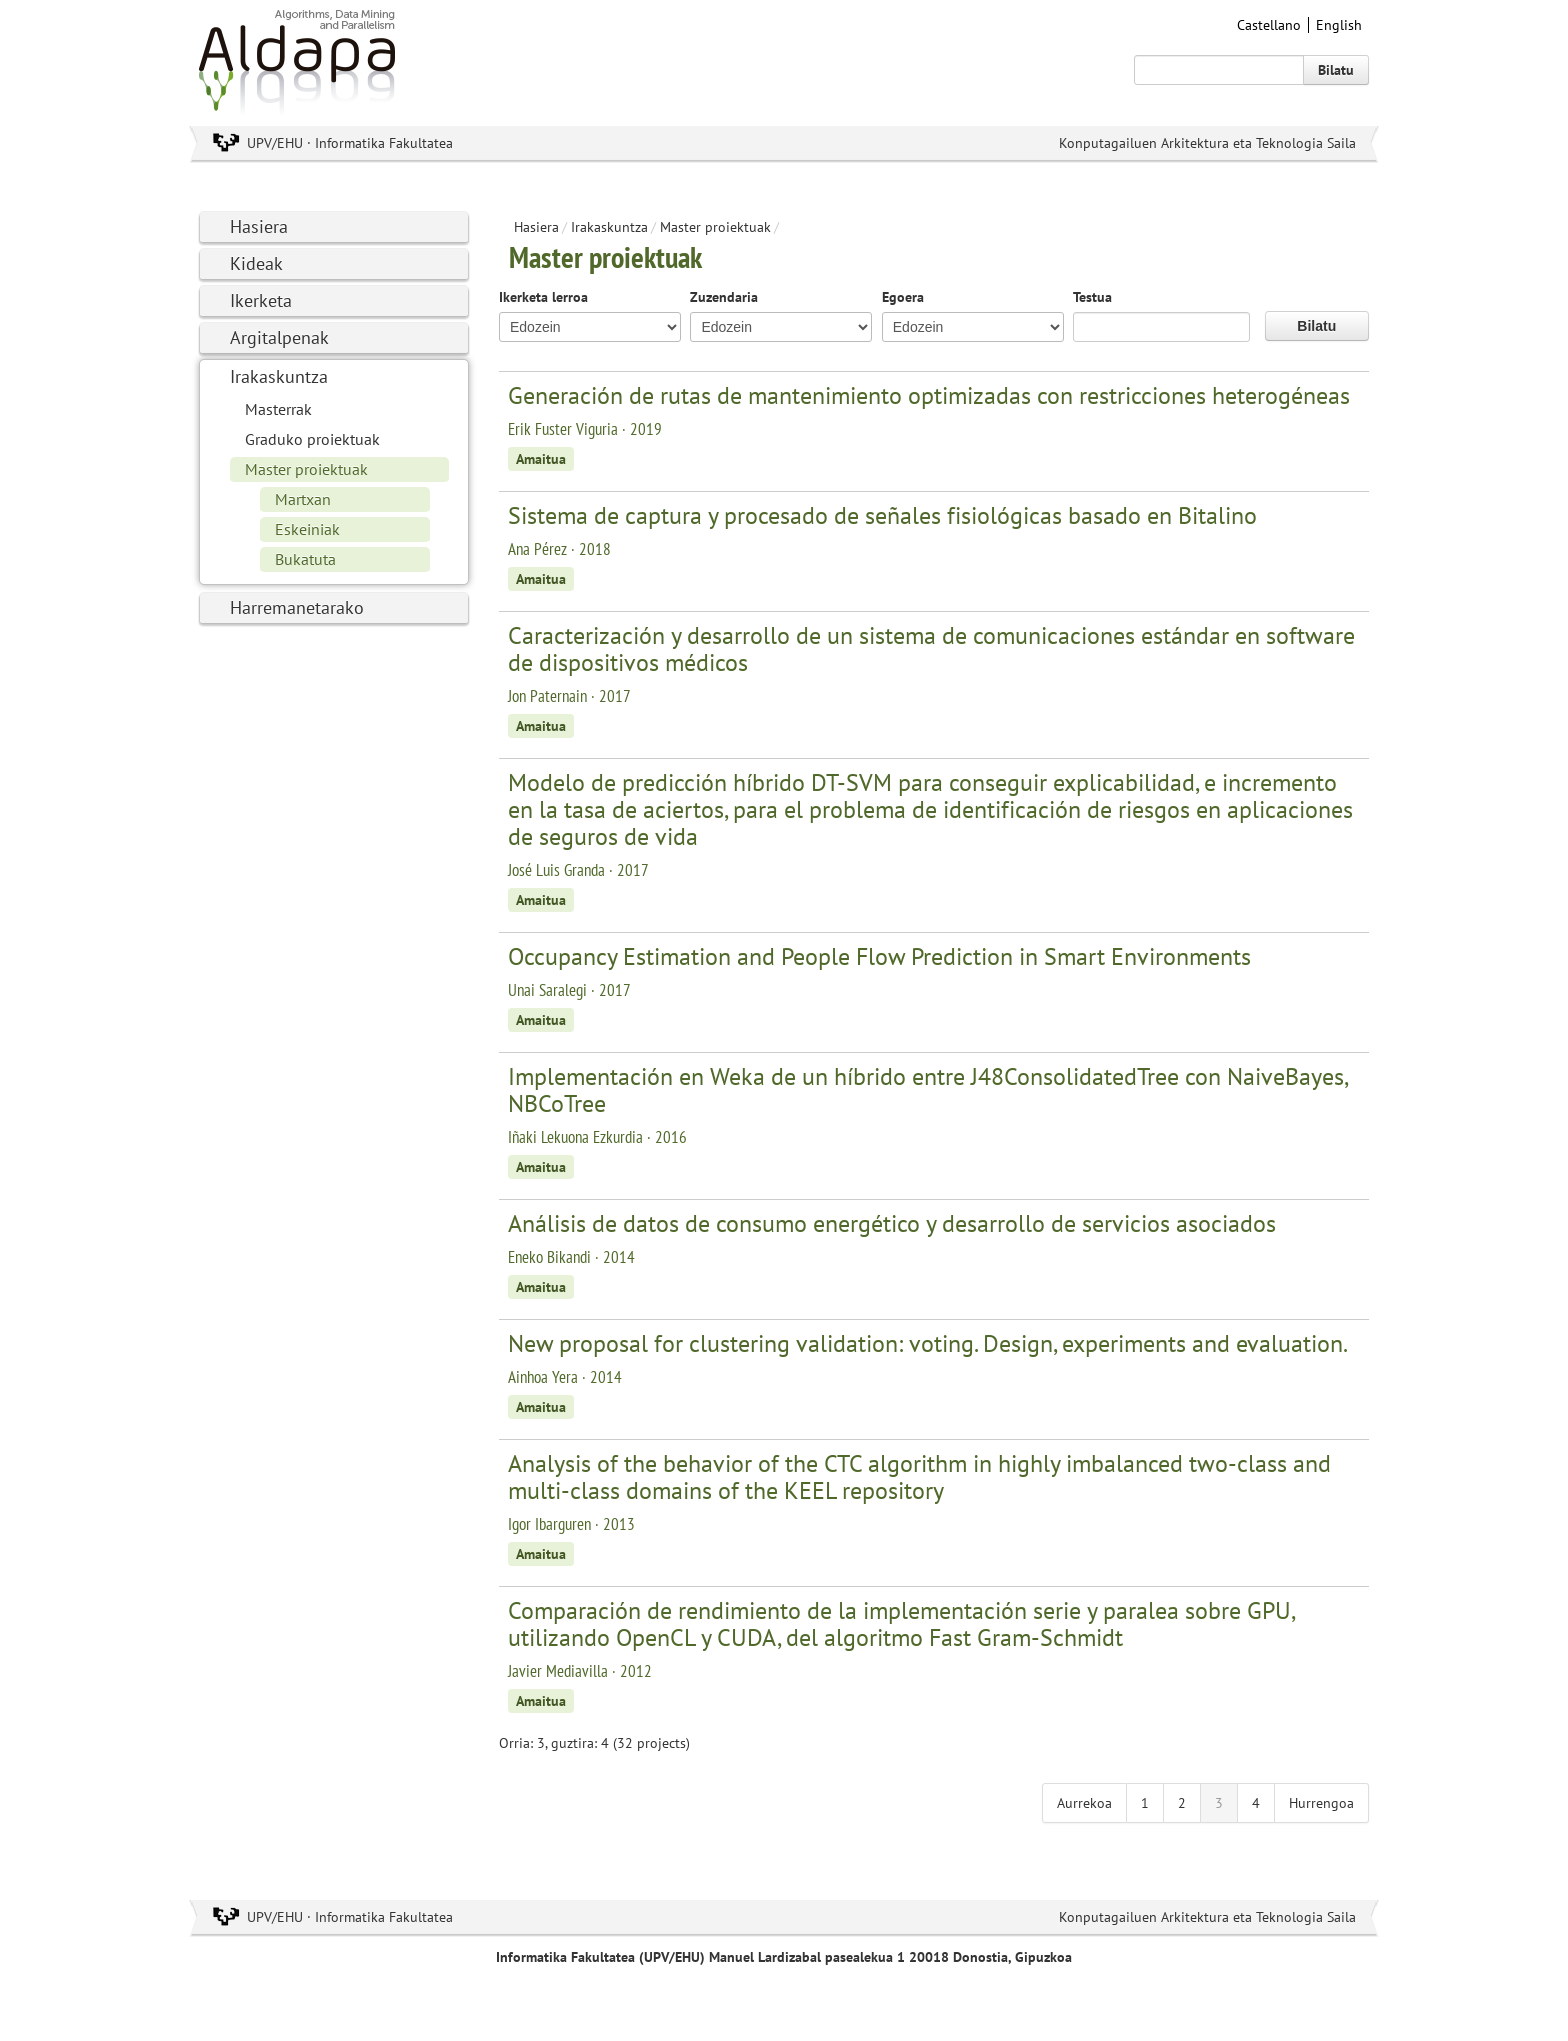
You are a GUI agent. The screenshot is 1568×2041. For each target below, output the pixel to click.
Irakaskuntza (279, 376)
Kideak (256, 263)
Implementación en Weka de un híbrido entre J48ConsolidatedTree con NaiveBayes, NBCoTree (927, 1090)
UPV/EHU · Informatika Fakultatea (350, 143)
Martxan (303, 499)
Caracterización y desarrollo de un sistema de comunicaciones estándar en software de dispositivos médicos (931, 649)
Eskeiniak (307, 529)
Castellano (1269, 25)
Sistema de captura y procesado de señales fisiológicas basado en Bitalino (882, 515)
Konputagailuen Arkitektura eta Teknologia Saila (1207, 143)
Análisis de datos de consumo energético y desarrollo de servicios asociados (892, 1223)
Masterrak (278, 409)
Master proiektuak (306, 469)
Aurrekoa (1084, 1803)
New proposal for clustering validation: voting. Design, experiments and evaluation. (928, 1343)
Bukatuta (305, 559)
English (1339, 25)
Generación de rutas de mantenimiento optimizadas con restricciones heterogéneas (929, 395)
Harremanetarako (297, 607)
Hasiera (259, 226)
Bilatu (1336, 70)
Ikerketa (261, 300)
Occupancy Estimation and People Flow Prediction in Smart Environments (879, 956)
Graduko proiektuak (312, 439)
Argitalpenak (279, 337)
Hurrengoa (1321, 1803)
